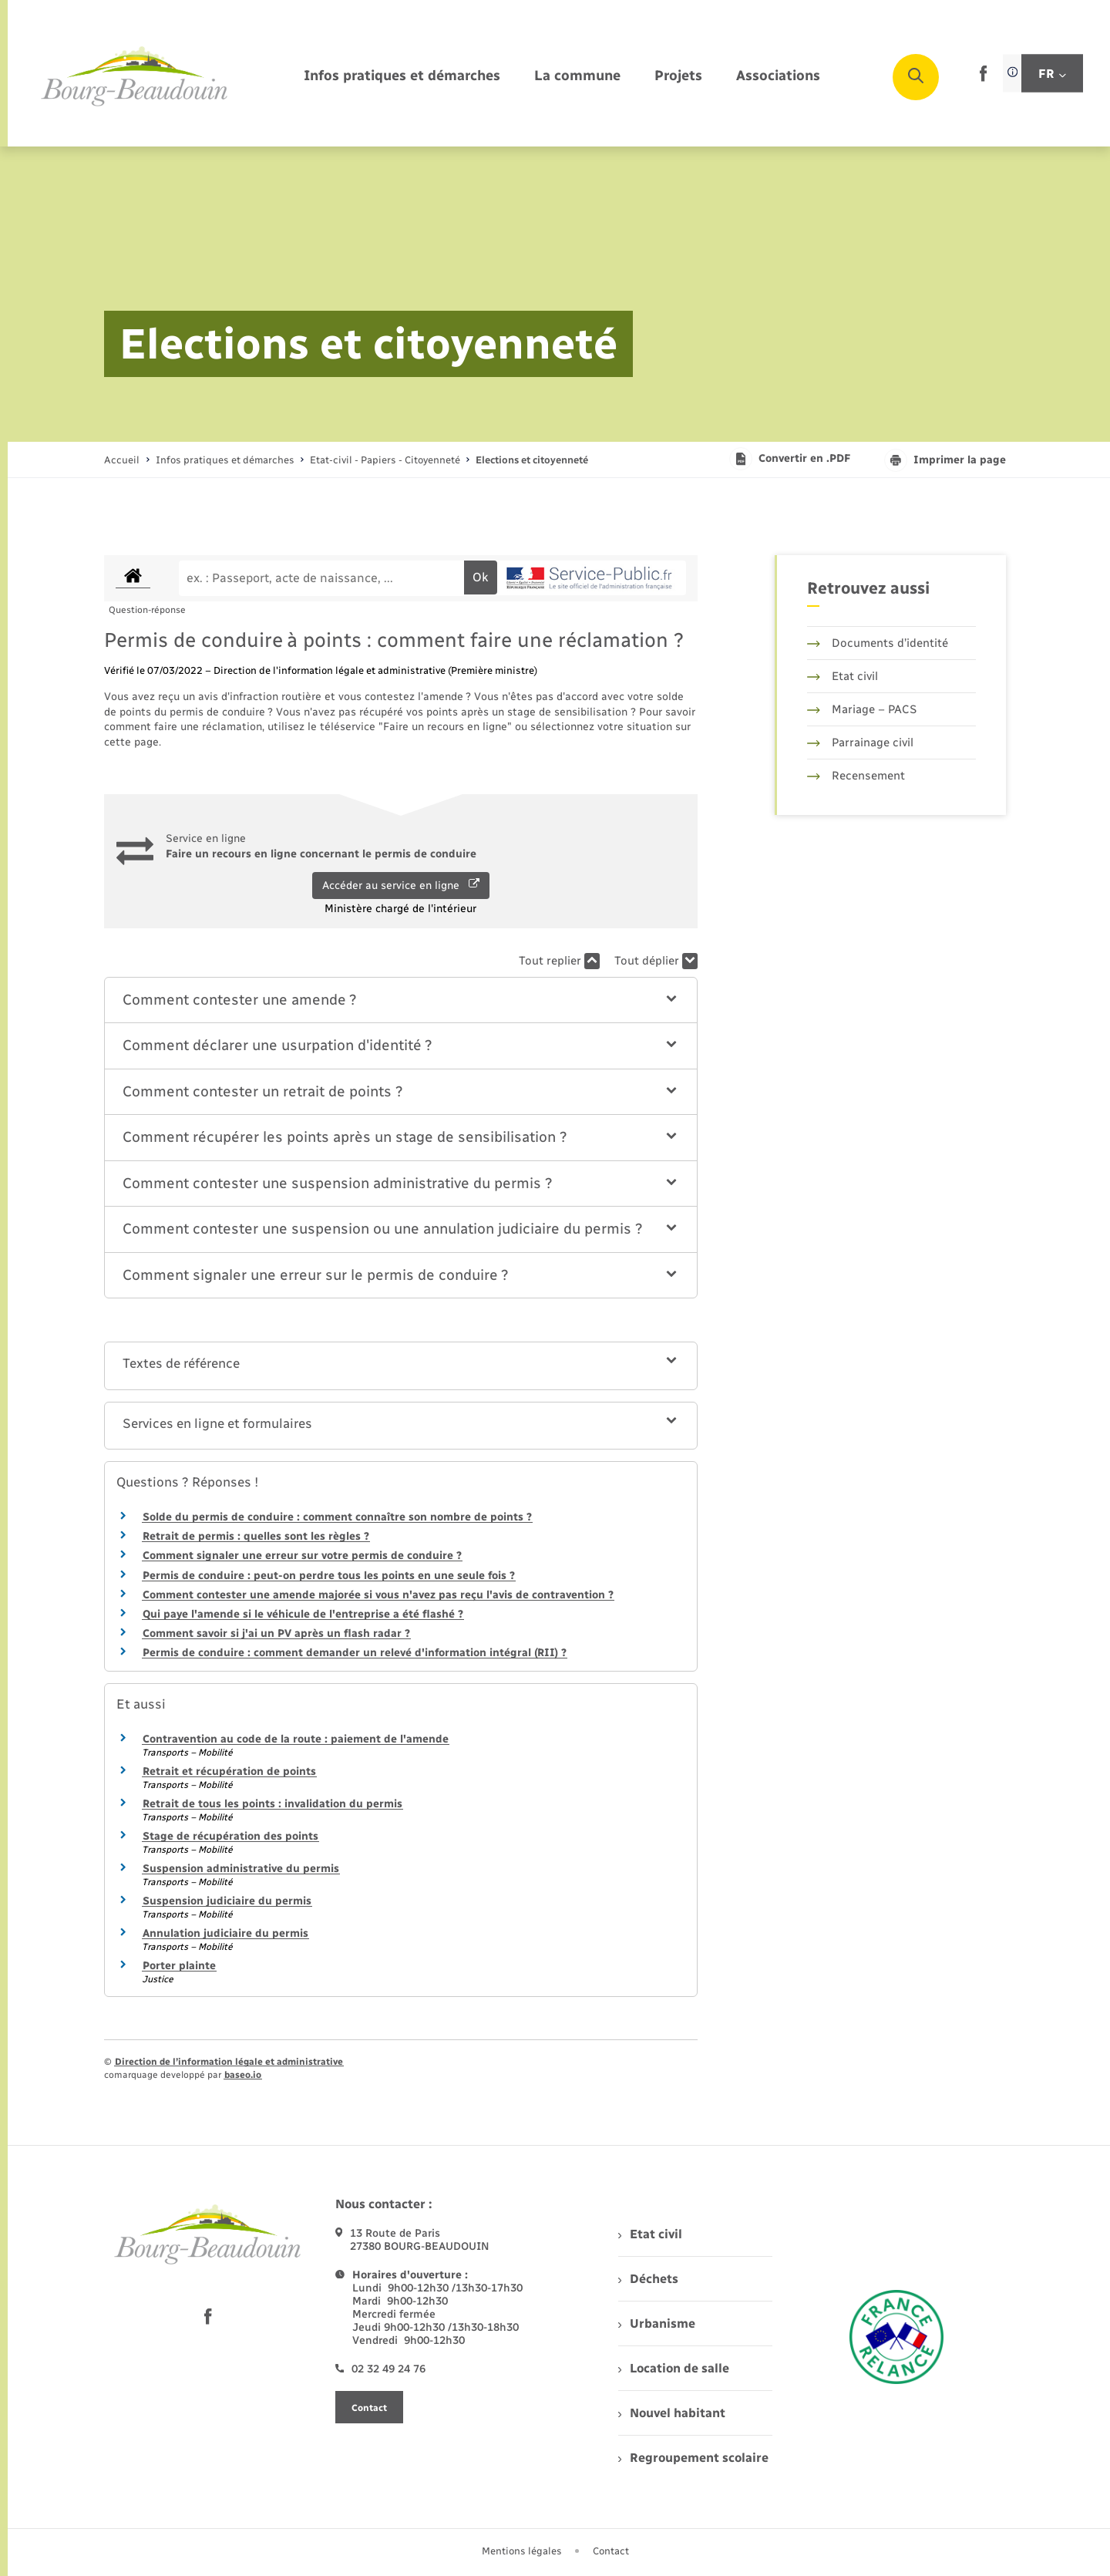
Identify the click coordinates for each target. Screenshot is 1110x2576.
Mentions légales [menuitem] (522, 2551)
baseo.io (242, 2074)
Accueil (122, 460)
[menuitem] (402, 76)
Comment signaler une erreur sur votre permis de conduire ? (302, 1555)
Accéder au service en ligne (400, 885)
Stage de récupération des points (230, 1836)
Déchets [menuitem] (648, 2278)
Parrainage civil (860, 742)
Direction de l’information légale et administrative (229, 2061)
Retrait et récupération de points (229, 1771)
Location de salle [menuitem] (673, 2368)
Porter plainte (179, 1965)
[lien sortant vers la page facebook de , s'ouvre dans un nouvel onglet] (983, 78)
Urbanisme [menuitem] (656, 2323)
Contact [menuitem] (611, 2551)
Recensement (856, 776)
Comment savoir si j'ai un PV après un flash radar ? (276, 1633)
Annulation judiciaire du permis (225, 1933)
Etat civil (842, 676)
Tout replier (559, 961)
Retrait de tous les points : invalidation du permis (272, 1803)
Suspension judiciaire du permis (227, 1901)
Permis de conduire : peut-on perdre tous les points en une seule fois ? (329, 1575)
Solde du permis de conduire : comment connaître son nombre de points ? (337, 1517)
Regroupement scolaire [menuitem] (693, 2457)
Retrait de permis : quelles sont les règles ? (256, 1536)
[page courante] (532, 460)
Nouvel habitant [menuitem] (671, 2413)
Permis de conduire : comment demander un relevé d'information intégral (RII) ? (355, 1652)
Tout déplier (656, 961)
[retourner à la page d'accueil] (135, 77)
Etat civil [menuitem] (650, 2234)
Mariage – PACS (862, 709)
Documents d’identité (877, 643)
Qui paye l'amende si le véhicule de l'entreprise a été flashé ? (303, 1614)
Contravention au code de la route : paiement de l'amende (296, 1739)
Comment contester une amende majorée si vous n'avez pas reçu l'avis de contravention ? (378, 1594)
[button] (401, 1000)
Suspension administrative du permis (241, 1868)
